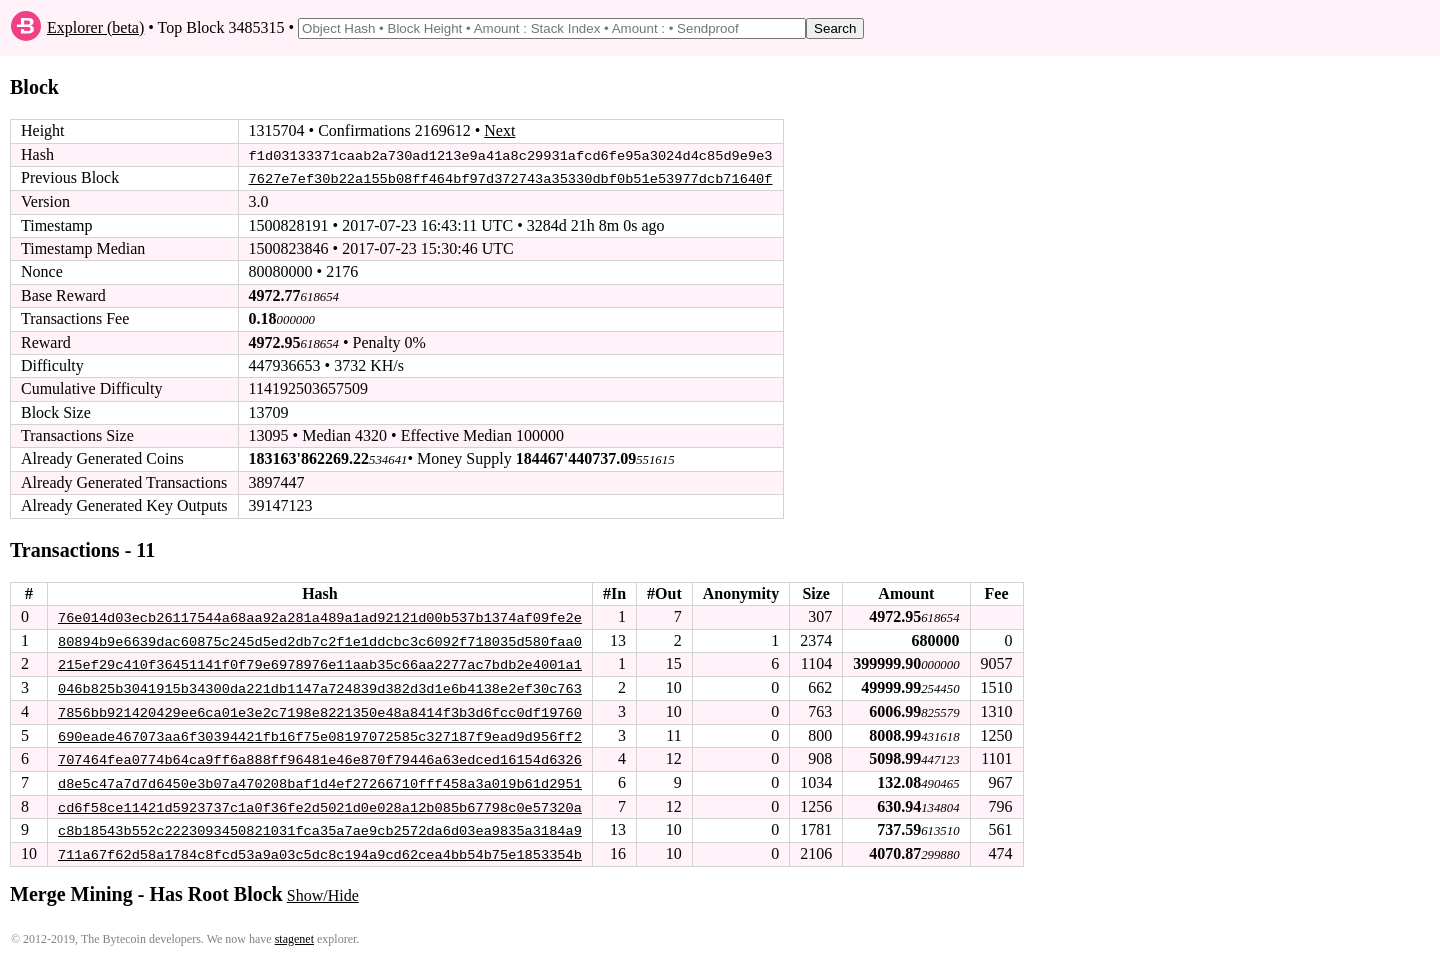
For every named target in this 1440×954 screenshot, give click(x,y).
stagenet (294, 935)
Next (499, 130)
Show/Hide (323, 891)
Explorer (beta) (95, 27)
